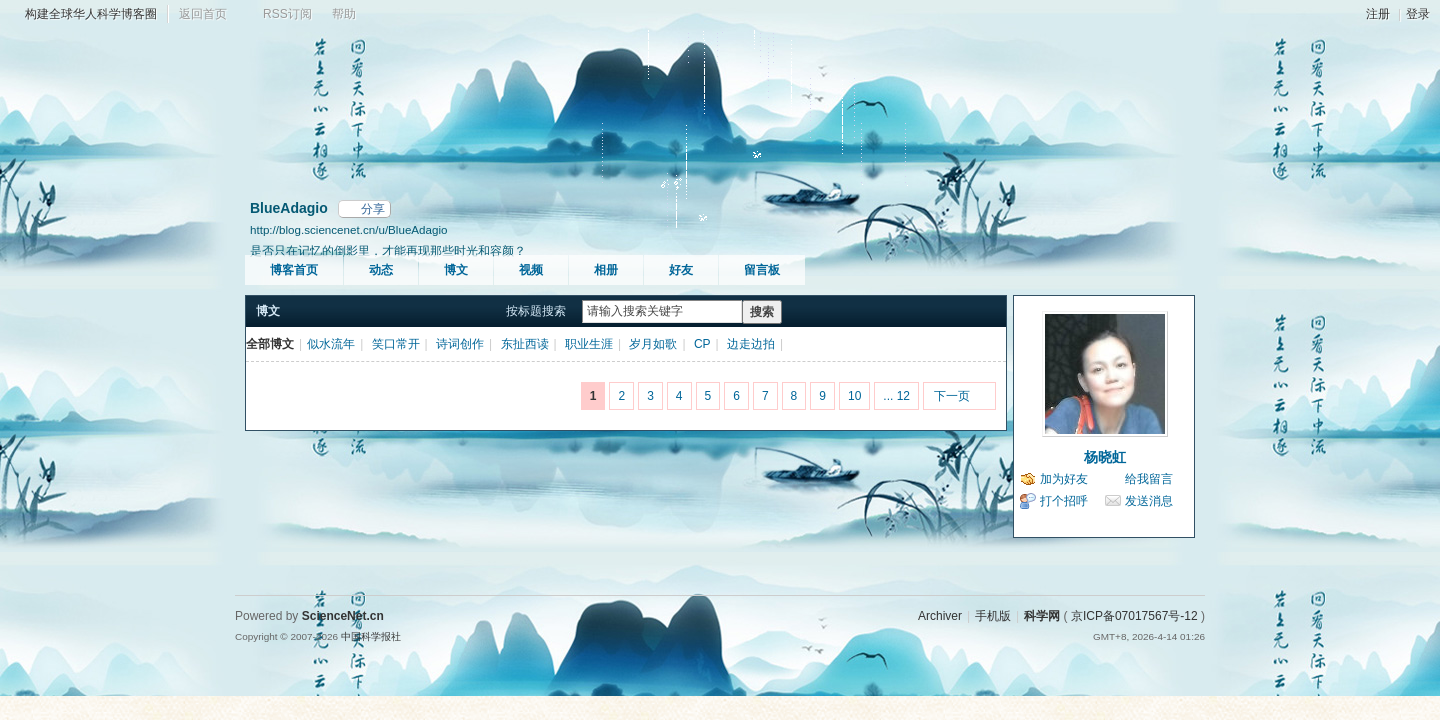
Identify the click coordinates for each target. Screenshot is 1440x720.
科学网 (1042, 616)
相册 (606, 270)
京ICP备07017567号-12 (1134, 616)
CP (702, 344)
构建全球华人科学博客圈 (91, 14)
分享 (373, 209)
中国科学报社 (371, 636)
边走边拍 (751, 344)
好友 (681, 270)
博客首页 (294, 270)
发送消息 (1149, 501)
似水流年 (331, 344)
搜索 (762, 312)
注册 (1378, 14)
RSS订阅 (287, 14)
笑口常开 (396, 344)
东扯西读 (525, 344)
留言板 (762, 270)
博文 (456, 270)
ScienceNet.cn (343, 616)
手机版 (993, 616)
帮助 (344, 14)
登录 (1418, 14)
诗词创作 (460, 344)
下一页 (952, 396)
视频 (531, 270)
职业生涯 (589, 344)
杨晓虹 (1105, 457)
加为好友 (1064, 479)
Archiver (940, 616)
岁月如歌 (653, 344)
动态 (381, 270)
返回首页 (203, 14)
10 (854, 396)
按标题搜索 (536, 311)
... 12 (896, 396)
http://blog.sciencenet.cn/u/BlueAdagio (349, 229)
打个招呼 (1064, 501)
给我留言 (1149, 479)
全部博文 (270, 344)
